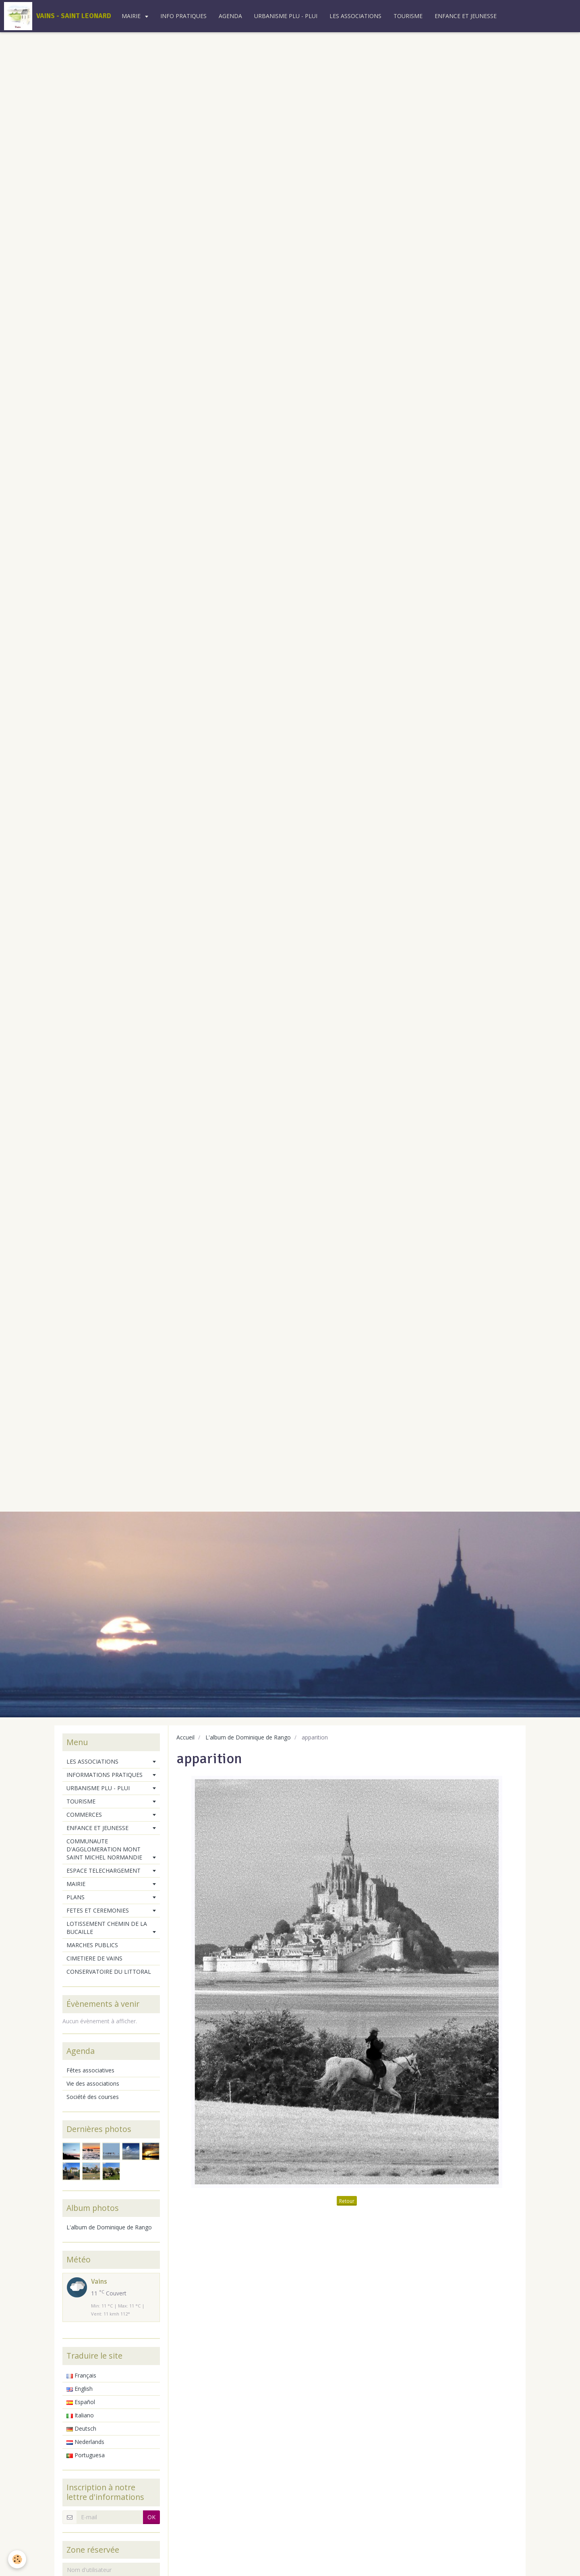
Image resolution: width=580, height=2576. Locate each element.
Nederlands (85, 2442)
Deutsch (81, 2428)
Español (80, 2402)
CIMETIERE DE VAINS (94, 1958)
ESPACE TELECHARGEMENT (103, 1870)
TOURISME (408, 16)
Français (81, 2375)
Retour (346, 2201)
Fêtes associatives (90, 2070)
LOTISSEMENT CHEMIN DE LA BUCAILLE (106, 1928)
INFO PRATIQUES (183, 16)
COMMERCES (84, 1814)
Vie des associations (92, 2083)
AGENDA (230, 16)
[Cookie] (17, 2559)
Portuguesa (85, 2455)
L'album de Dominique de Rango (248, 1737)
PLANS (75, 1897)
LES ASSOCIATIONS (355, 16)
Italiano (80, 2415)
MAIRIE (132, 16)
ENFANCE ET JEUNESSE (466, 16)
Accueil (185, 1737)
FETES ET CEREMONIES (97, 1910)
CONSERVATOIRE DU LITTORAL (108, 1971)
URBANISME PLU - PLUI (285, 16)
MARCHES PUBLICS (92, 1945)
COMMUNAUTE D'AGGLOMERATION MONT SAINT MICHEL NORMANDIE (104, 1849)
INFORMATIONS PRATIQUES (104, 1775)
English (79, 2388)
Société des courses (92, 2097)
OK (151, 2517)
